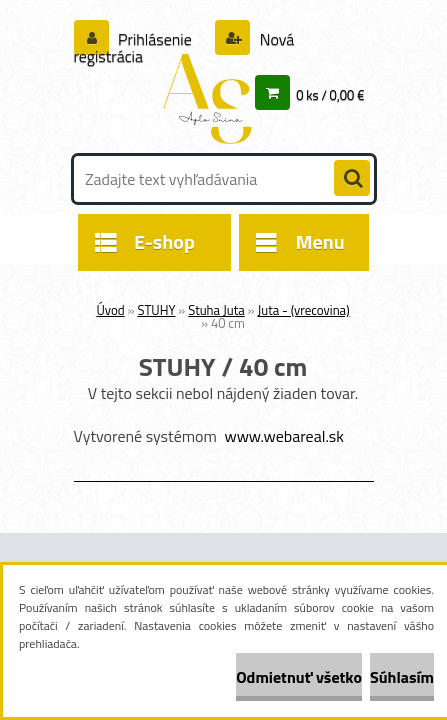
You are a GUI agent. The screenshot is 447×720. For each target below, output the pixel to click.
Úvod (110, 310)
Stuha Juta (216, 310)
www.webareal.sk (284, 436)
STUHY (156, 310)
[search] (352, 179)
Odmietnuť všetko (299, 677)
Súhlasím (402, 677)
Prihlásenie (155, 39)
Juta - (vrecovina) (303, 310)
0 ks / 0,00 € (330, 95)
